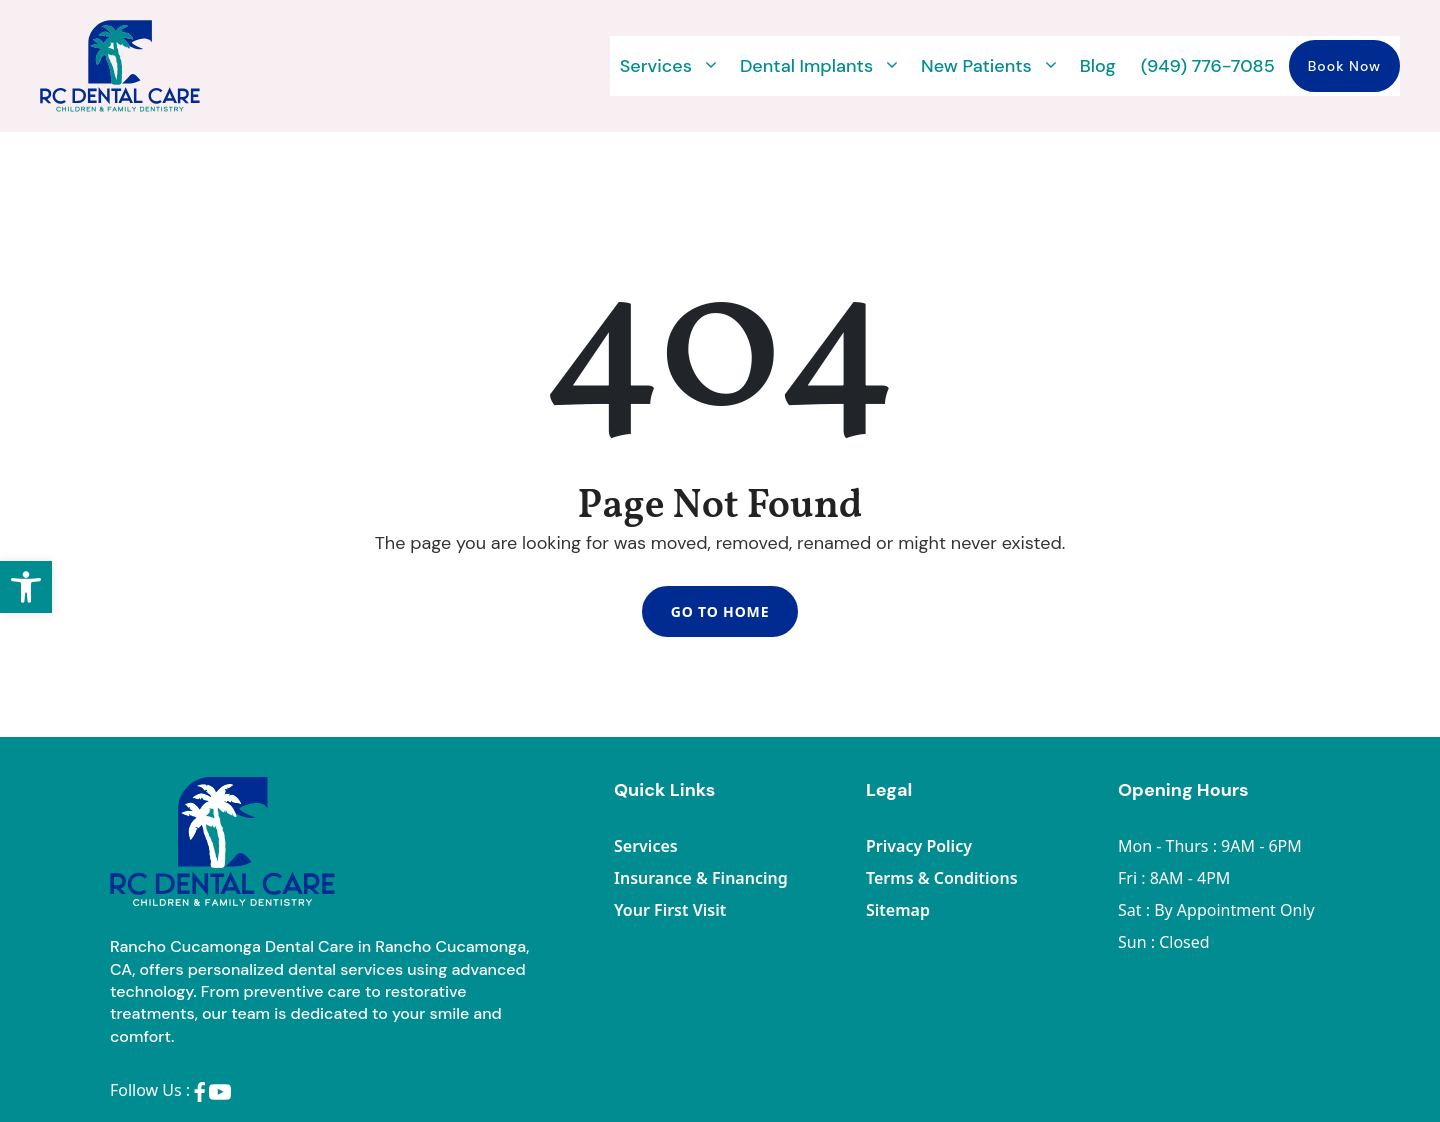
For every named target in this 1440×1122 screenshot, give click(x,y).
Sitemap (898, 913)
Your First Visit (670, 913)
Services (670, 66)
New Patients (990, 66)
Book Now (1344, 66)
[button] (26, 587)
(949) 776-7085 (1208, 66)
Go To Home (720, 613)
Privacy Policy (919, 849)
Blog (1098, 66)
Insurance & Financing (701, 881)
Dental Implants (820, 66)
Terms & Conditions (942, 881)
